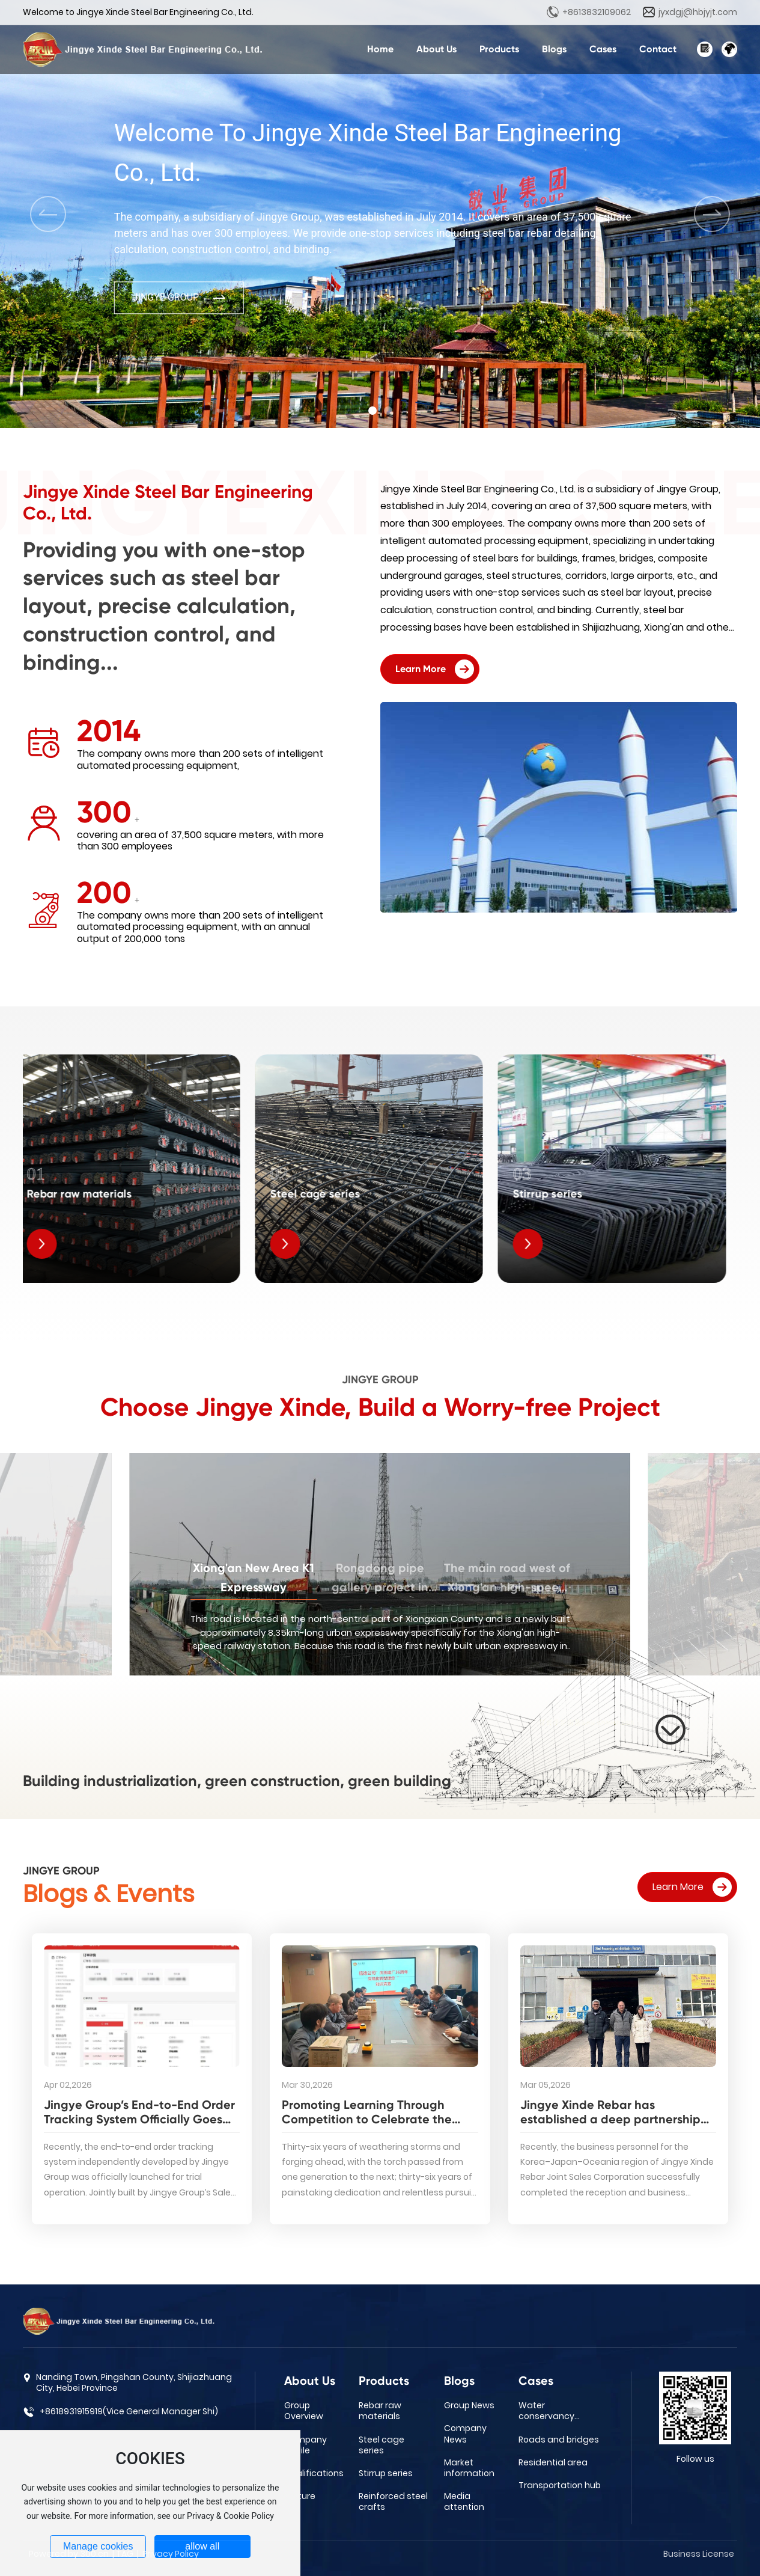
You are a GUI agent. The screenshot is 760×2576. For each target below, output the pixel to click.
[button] (372, 410)
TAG (124, 2554)
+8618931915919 (71, 2411)
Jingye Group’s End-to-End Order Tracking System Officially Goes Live (139, 2119)
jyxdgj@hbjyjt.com (697, 12)
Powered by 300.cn (69, 2554)
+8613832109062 (596, 12)
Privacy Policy (170, 2554)
